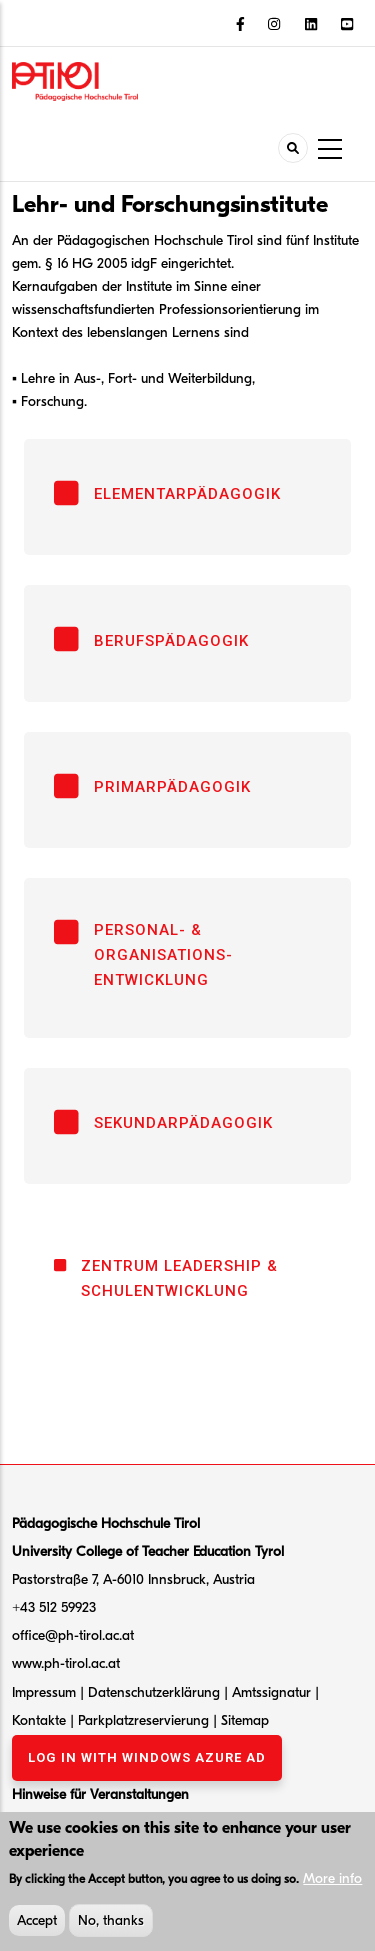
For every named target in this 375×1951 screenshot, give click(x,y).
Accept (37, 1925)
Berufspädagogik (171, 641)
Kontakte (41, 1720)
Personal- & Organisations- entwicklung (163, 955)
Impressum (44, 1692)
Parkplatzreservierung (145, 1720)
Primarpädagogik (172, 787)
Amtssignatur (273, 1692)
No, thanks (111, 1925)
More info (332, 1883)
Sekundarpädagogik (183, 1123)
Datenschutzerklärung (154, 1692)
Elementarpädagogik (187, 494)
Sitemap (245, 1720)
